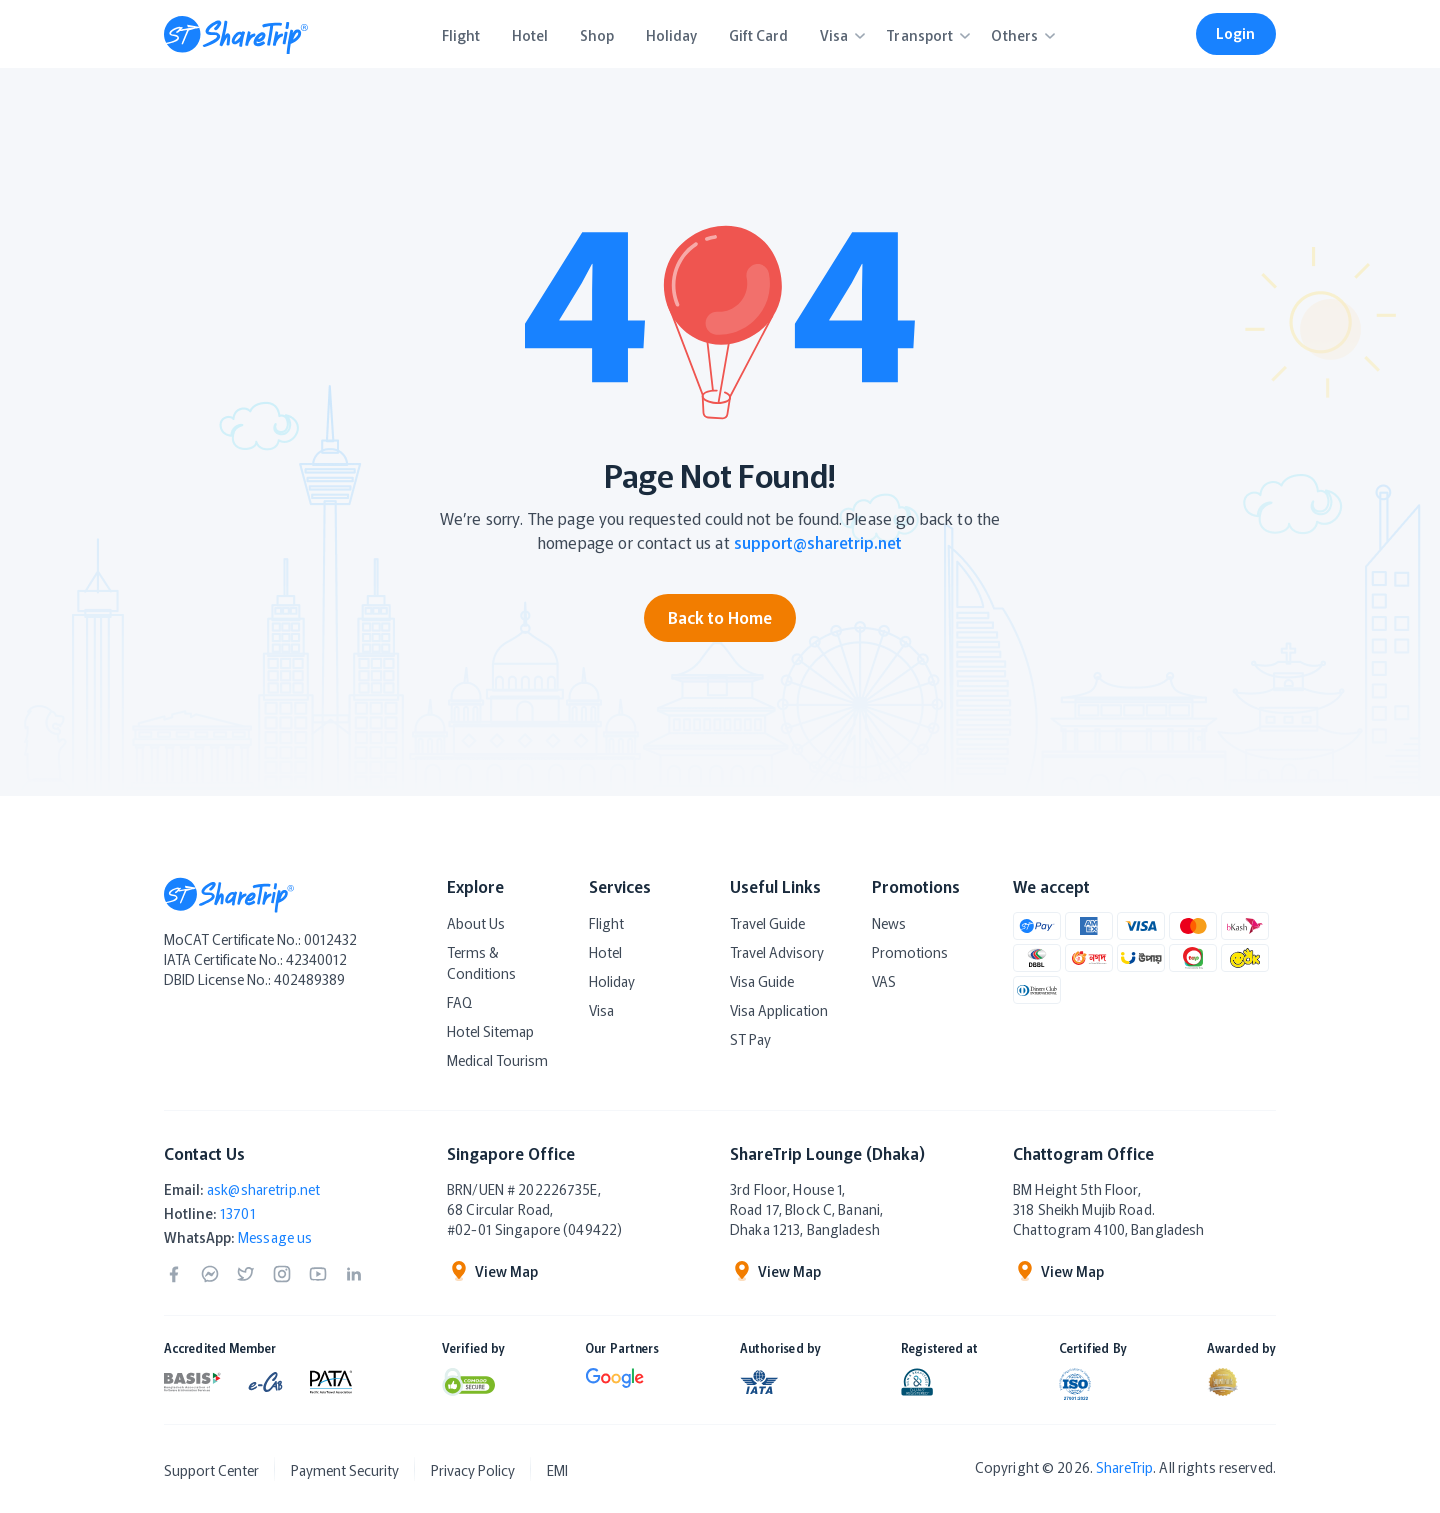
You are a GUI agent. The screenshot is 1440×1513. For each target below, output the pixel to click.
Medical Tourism (497, 1060)
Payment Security (345, 1470)
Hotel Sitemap (490, 1031)
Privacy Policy (473, 1470)
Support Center (211, 1470)
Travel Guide (767, 923)
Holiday (612, 981)
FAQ (459, 1002)
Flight (606, 923)
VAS (884, 981)
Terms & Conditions (481, 962)
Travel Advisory (777, 952)
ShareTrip (1124, 1467)
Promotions (910, 952)
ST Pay (750, 1039)
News (889, 923)
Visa (601, 1010)
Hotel (605, 952)
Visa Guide (762, 981)
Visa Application (779, 1010)
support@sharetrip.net (818, 542)
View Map (492, 1271)
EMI (557, 1470)
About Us (476, 923)
